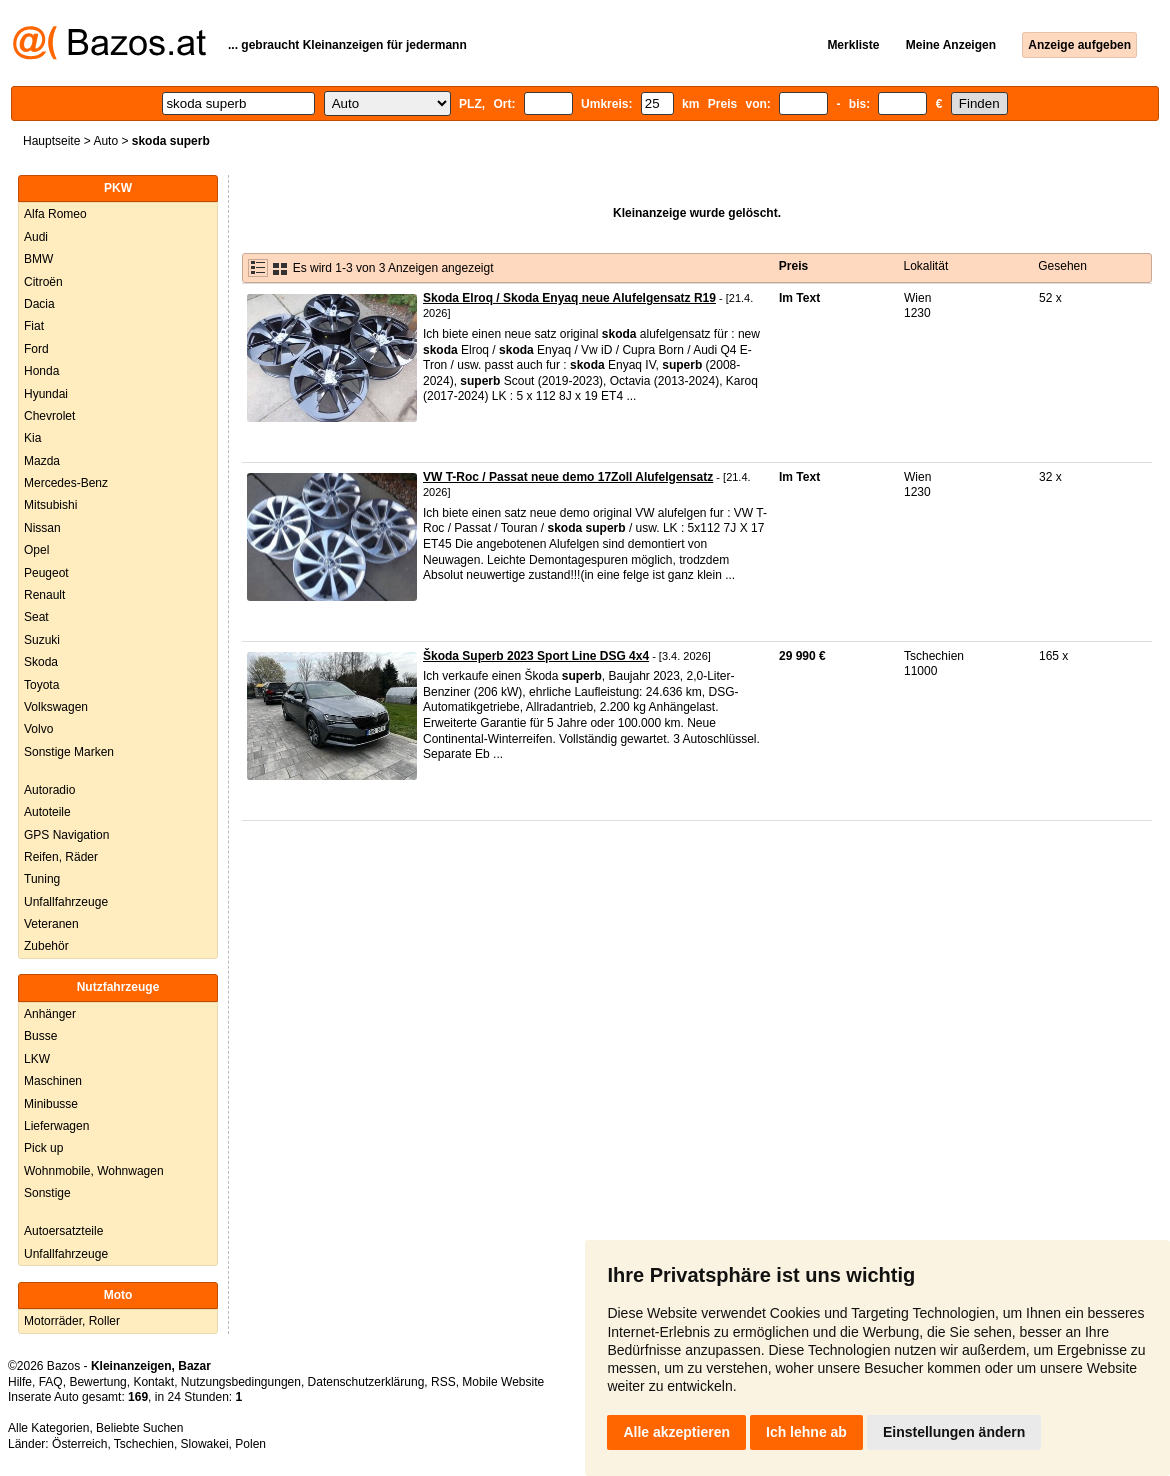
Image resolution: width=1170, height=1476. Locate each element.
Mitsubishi (50, 505)
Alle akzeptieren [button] (676, 1432)
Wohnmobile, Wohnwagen (94, 1171)
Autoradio (49, 790)
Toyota (41, 685)
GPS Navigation (66, 835)
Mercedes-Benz (66, 483)
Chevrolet (49, 416)
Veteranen (51, 924)
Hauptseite (51, 141)
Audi (36, 237)
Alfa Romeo (55, 214)
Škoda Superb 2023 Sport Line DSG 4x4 (536, 656)
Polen (250, 1444)
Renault (44, 595)
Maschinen (53, 1081)
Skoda (41, 662)
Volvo (38, 729)
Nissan (42, 528)
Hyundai (46, 394)
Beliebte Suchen (139, 1428)
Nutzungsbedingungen (241, 1382)
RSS (443, 1382)
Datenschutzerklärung (366, 1382)
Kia (32, 438)
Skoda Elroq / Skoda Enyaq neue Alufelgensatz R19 (569, 298)
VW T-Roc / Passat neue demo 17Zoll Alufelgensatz (568, 477)
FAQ (51, 1382)
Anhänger (50, 1014)
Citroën (43, 282)
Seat (36, 617)
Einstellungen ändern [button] (954, 1432)
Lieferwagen (56, 1126)
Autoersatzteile (63, 1231)
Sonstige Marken (69, 752)
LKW (37, 1059)
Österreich (79, 1444)
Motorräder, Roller (72, 1321)
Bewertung (97, 1382)
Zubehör (46, 946)
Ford (36, 349)
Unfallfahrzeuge (66, 902)
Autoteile (47, 812)
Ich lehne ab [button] (806, 1432)
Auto (105, 141)
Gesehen (1062, 266)
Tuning (42, 879)
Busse (40, 1036)
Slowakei (205, 1444)
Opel (36, 550)
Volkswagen (56, 707)
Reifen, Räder (61, 857)
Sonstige (47, 1193)
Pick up (43, 1148)
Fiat (34, 326)
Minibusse (51, 1104)
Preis (793, 266)
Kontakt (153, 1382)
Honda (41, 371)
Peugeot (46, 573)
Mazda (42, 461)
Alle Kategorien (48, 1428)
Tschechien (144, 1444)
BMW (38, 259)
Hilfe (20, 1382)
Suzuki (42, 640)
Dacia (39, 304)
